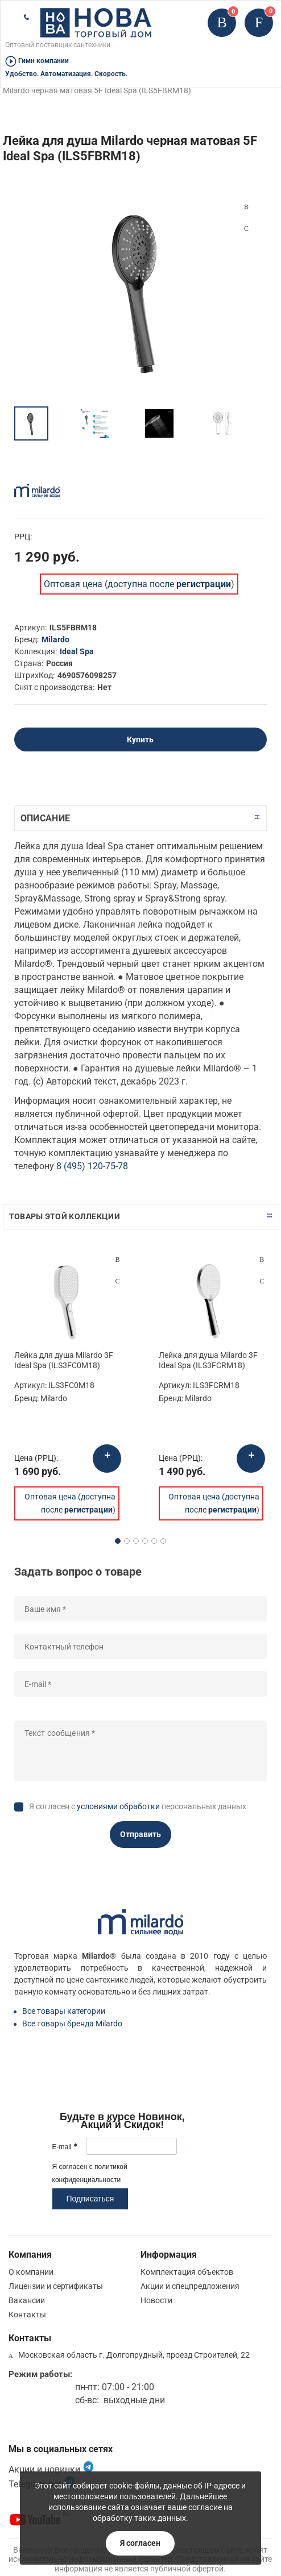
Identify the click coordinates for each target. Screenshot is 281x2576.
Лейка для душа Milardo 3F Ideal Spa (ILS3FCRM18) (208, 1360)
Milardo (55, 639)
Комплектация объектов (186, 2271)
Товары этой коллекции (64, 1216)
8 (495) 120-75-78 (92, 1166)
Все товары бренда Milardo (72, 2023)
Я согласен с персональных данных (137, 1806)
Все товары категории (63, 2011)
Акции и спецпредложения (189, 2286)
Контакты (27, 2314)
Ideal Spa (77, 651)
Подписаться (90, 2198)
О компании (31, 2271)
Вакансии (27, 2300)
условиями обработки (118, 1806)
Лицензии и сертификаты (56, 2286)
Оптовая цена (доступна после (137, 584)
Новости (156, 2300)
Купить (140, 739)
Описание (45, 818)
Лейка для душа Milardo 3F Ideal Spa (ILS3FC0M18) (63, 1360)
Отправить (140, 1834)
